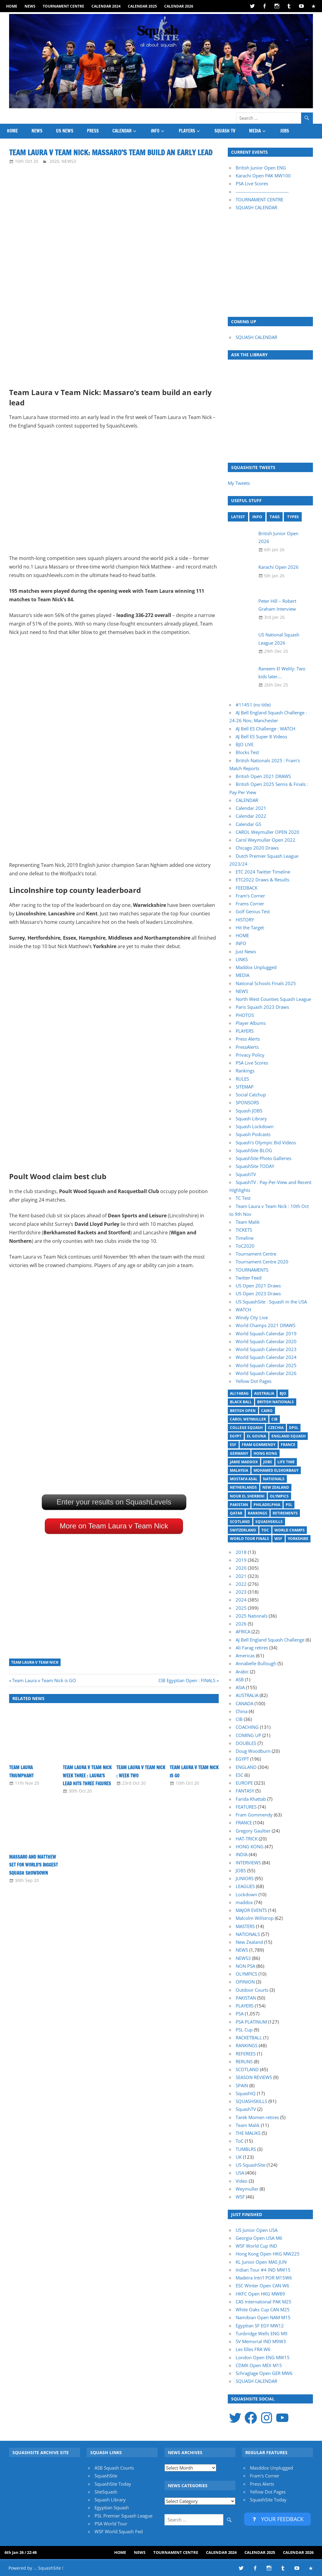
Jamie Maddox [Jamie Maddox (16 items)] (244, 1461)
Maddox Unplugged (256, 967)
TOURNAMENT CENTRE (259, 199)
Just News (246, 951)
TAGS (275, 516)
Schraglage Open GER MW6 (264, 2373)
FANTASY (245, 1791)
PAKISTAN (246, 1998)
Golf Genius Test (253, 911)
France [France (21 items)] (288, 1444)
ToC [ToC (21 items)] (265, 1530)
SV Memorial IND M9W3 (261, 2341)
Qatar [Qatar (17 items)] (236, 1513)
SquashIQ (246, 2093)
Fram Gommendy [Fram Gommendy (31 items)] (258, 1444)
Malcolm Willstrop (255, 1918)
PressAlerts (247, 1047)
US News (64, 131)
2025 (241, 1608)
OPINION (245, 1982)
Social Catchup (251, 1095)
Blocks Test (247, 752)
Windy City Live (252, 1317)
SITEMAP (245, 1087)
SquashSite (106, 2476)
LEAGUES (245, 1886)
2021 (241, 1576)
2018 (241, 1552)
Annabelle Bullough (256, 1663)
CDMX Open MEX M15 (259, 2365)
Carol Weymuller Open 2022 (265, 840)
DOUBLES (246, 1743)
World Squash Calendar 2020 (266, 1341)
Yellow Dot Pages (253, 1381)
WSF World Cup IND (256, 2246)
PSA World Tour (111, 2524)
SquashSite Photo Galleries (263, 1158)
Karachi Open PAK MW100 (263, 176)
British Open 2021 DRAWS (263, 776)
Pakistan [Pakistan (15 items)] (239, 1504)
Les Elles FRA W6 (253, 2349)
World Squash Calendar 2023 (266, 1349)
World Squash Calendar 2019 (266, 1333)
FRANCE (244, 1823)
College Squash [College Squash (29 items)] (246, 1427)
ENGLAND (246, 1767)
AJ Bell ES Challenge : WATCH (265, 729)
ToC (240, 2141)
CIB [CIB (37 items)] (274, 1419)
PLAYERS (187, 131)
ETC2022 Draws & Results (262, 880)
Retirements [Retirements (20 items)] (285, 1513)
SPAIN (242, 2085)
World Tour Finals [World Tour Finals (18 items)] (249, 1538)
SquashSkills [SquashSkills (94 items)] (269, 1521)
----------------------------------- (262, 192)
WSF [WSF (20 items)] (278, 1538)
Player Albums (251, 1023)
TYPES (293, 516)
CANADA (244, 1703)
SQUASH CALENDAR (256, 207)
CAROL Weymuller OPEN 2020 (267, 832)
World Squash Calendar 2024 (266, 1357)
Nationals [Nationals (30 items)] (273, 1478)
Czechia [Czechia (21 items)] (276, 1427)
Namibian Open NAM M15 (263, 2317)
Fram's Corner (264, 2476)
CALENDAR (121, 131)
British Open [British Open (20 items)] (243, 1410)
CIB (239, 1719)
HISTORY (245, 920)
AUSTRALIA (247, 1695)
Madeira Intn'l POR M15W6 (264, 2278)
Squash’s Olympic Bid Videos (266, 1142)
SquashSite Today (113, 2484)
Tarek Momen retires (257, 2117)
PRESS (93, 131)
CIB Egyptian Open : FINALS (186, 1680)
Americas (245, 1655)
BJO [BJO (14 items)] (283, 1393)
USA (240, 2173)
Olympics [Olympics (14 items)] (279, 1496)
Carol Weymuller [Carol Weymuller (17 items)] (248, 1419)
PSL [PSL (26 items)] (289, 1504)
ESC (239, 1775)
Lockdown (246, 1894)
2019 (241, 1560)
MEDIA (255, 131)
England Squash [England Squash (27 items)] (288, 1436)
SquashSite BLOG (254, 1150)
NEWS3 (68, 161)
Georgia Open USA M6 (259, 2238)
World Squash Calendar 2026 (266, 1373)
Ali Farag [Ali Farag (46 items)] (239, 1393)
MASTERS (245, 1926)
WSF (240, 2197)
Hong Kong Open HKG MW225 (268, 2254)
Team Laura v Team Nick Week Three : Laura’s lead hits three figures (87, 1775)
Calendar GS (248, 824)
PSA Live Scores (252, 183)
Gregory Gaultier (253, 1831)
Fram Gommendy (254, 1815)
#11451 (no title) (253, 705)
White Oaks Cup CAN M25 (263, 2309)
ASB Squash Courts (114, 2468)
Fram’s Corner (250, 896)
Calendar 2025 (142, 6)
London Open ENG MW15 (263, 2357)
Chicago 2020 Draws (257, 848)
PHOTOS (245, 1015)
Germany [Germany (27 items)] (239, 1453)
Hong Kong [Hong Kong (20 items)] (265, 1453)
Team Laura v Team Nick (34, 1662)
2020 (54, 161)
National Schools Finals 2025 (266, 983)
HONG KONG (250, 1846)
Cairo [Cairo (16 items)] (267, 1410)
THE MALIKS (248, 2133)
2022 (241, 1584)
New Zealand (249, 1942)
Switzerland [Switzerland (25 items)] (243, 1530)
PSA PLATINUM (251, 2022)
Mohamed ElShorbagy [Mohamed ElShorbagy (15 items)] (276, 1470)
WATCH (243, 1309)
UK (239, 2157)
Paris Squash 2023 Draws (262, 1007)
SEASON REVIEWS (254, 2077)
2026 (241, 1624)
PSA (240, 2014)
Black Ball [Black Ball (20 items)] (241, 1401)
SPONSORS (247, 1102)
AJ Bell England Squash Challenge (270, 1640)
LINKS (242, 959)
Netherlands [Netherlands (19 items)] (243, 1487)
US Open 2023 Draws (258, 1293)
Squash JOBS (249, 1111)
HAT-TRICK (246, 1839)
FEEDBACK (246, 888)
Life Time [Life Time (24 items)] (286, 1461)
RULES (242, 1079)
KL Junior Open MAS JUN (261, 2262)
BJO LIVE (245, 744)
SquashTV (246, 1174)
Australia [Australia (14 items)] (264, 1393)
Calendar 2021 (251, 808)
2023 (241, 1592)
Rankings (245, 1071)
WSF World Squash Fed (119, 2531)
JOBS (284, 131)
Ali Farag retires (252, 1648)
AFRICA (243, 1631)
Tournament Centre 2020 (262, 1262)
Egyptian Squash (112, 2507)
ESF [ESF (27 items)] (233, 1444)
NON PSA (245, 1966)
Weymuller (247, 2189)
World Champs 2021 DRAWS (265, 1325)
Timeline (245, 1238)
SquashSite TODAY (255, 1166)
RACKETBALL (249, 2037)
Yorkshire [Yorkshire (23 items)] (298, 1538)
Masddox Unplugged (271, 2468)
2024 (241, 1600)
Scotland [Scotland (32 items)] (240, 1521)
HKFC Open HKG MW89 (260, 2294)
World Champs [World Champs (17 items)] (289, 1530)
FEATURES (246, 1807)
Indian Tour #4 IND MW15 (263, 2270)
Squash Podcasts (253, 1134)
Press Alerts (248, 1039)
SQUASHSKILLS (251, 2101)
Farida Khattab (251, 1799)
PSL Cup (244, 2030)
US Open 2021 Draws (258, 1286)
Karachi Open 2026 (278, 567)
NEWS (30, 6)
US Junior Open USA (256, 2230)
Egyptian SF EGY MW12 (260, 2326)
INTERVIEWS (248, 1863)
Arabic (242, 1672)
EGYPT (242, 1759)
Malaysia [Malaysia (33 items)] (239, 1470)
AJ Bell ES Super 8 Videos (261, 736)
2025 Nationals (251, 1616)
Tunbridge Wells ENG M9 (261, 2333)
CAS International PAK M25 (263, 2302)
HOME (11, 6)
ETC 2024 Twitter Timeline (263, 872)
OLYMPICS (246, 1974)
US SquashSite (250, 2165)
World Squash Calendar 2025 (266, 1365)
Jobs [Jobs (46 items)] (267, 1461)
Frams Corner (250, 904)
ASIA (240, 1687)
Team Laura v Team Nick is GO (44, 1680)
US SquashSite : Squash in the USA (271, 1302)
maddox (244, 1902)
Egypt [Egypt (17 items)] (235, 1436)
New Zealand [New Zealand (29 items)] (275, 1487)
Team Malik (248, 1222)
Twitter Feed (248, 1278)
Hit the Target (250, 927)
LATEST (238, 516)
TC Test (243, 1198)
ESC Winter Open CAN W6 (262, 2286)
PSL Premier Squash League (123, 2516)
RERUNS (244, 2061)
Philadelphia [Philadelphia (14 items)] (267, 1504)
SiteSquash (106, 2492)
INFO (155, 131)
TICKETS (244, 1230)
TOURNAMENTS (252, 1270)
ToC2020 (245, 1246)
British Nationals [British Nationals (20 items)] (275, 1401)
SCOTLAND (247, 2069)
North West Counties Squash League (273, 999)
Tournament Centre (63, 6)
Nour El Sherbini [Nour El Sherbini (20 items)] (247, 1496)
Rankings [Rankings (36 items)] (257, 1513)
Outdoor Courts (252, 1990)
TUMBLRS (246, 2149)
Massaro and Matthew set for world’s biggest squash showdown (33, 1865)
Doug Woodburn (253, 1751)
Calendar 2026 (178, 6)
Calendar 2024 (106, 6)
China (241, 1711)
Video (241, 2181)
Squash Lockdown (255, 1126)
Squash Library (251, 1118)
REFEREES (246, 2054)
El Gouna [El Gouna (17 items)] (256, 1436)
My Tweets (239, 483)
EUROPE (244, 1783)
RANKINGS (246, 2045)
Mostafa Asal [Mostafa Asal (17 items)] (243, 1478)
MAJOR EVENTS (251, 1910)
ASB (240, 1679)
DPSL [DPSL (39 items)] (293, 1427)
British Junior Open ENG (261, 168)
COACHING (247, 1727)
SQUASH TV (224, 131)
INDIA (241, 1854)
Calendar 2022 (251, 816)
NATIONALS (248, 1934)
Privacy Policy (250, 1055)
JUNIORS (245, 1878)
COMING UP (248, 1735)
